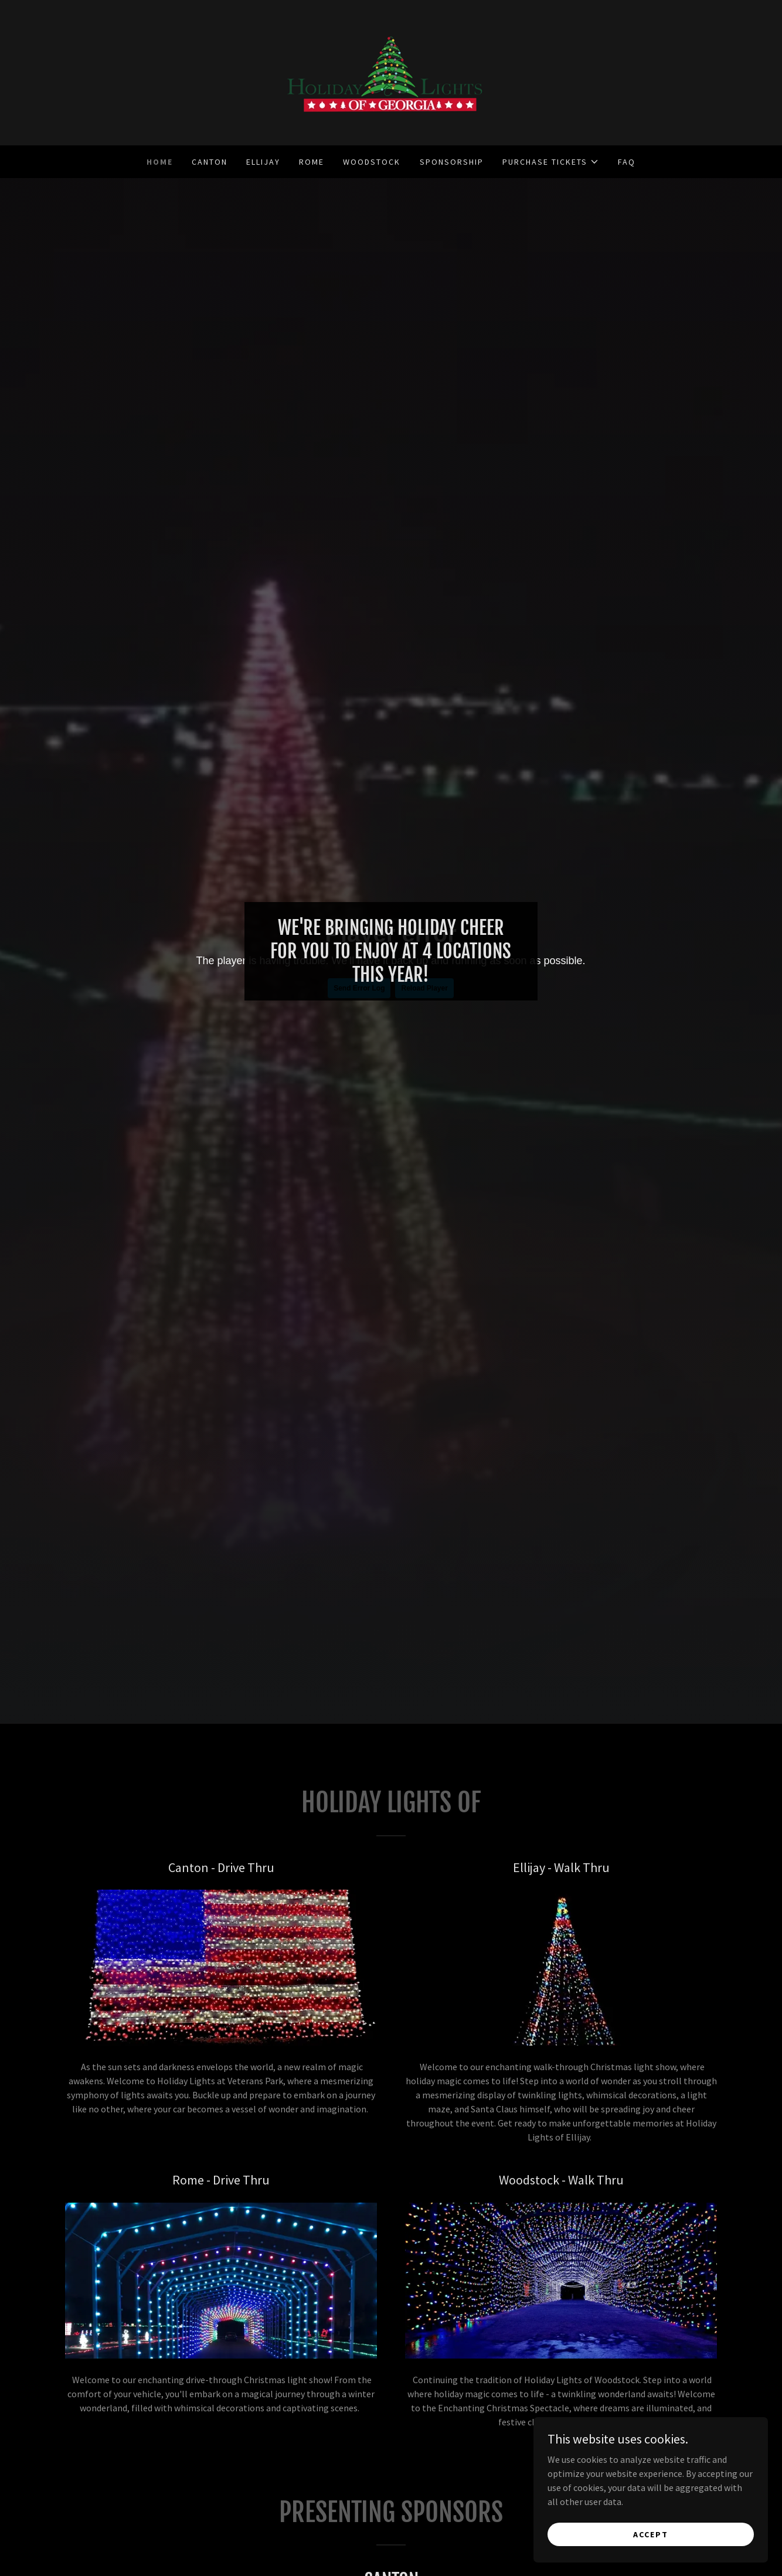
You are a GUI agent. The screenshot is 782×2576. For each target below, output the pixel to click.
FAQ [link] (626, 161)
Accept (650, 2534)
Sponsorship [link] (452, 161)
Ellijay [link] (263, 161)
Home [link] (160, 161)
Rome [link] (311, 161)
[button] (550, 162)
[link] (391, 71)
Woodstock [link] (371, 161)
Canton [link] (209, 161)
